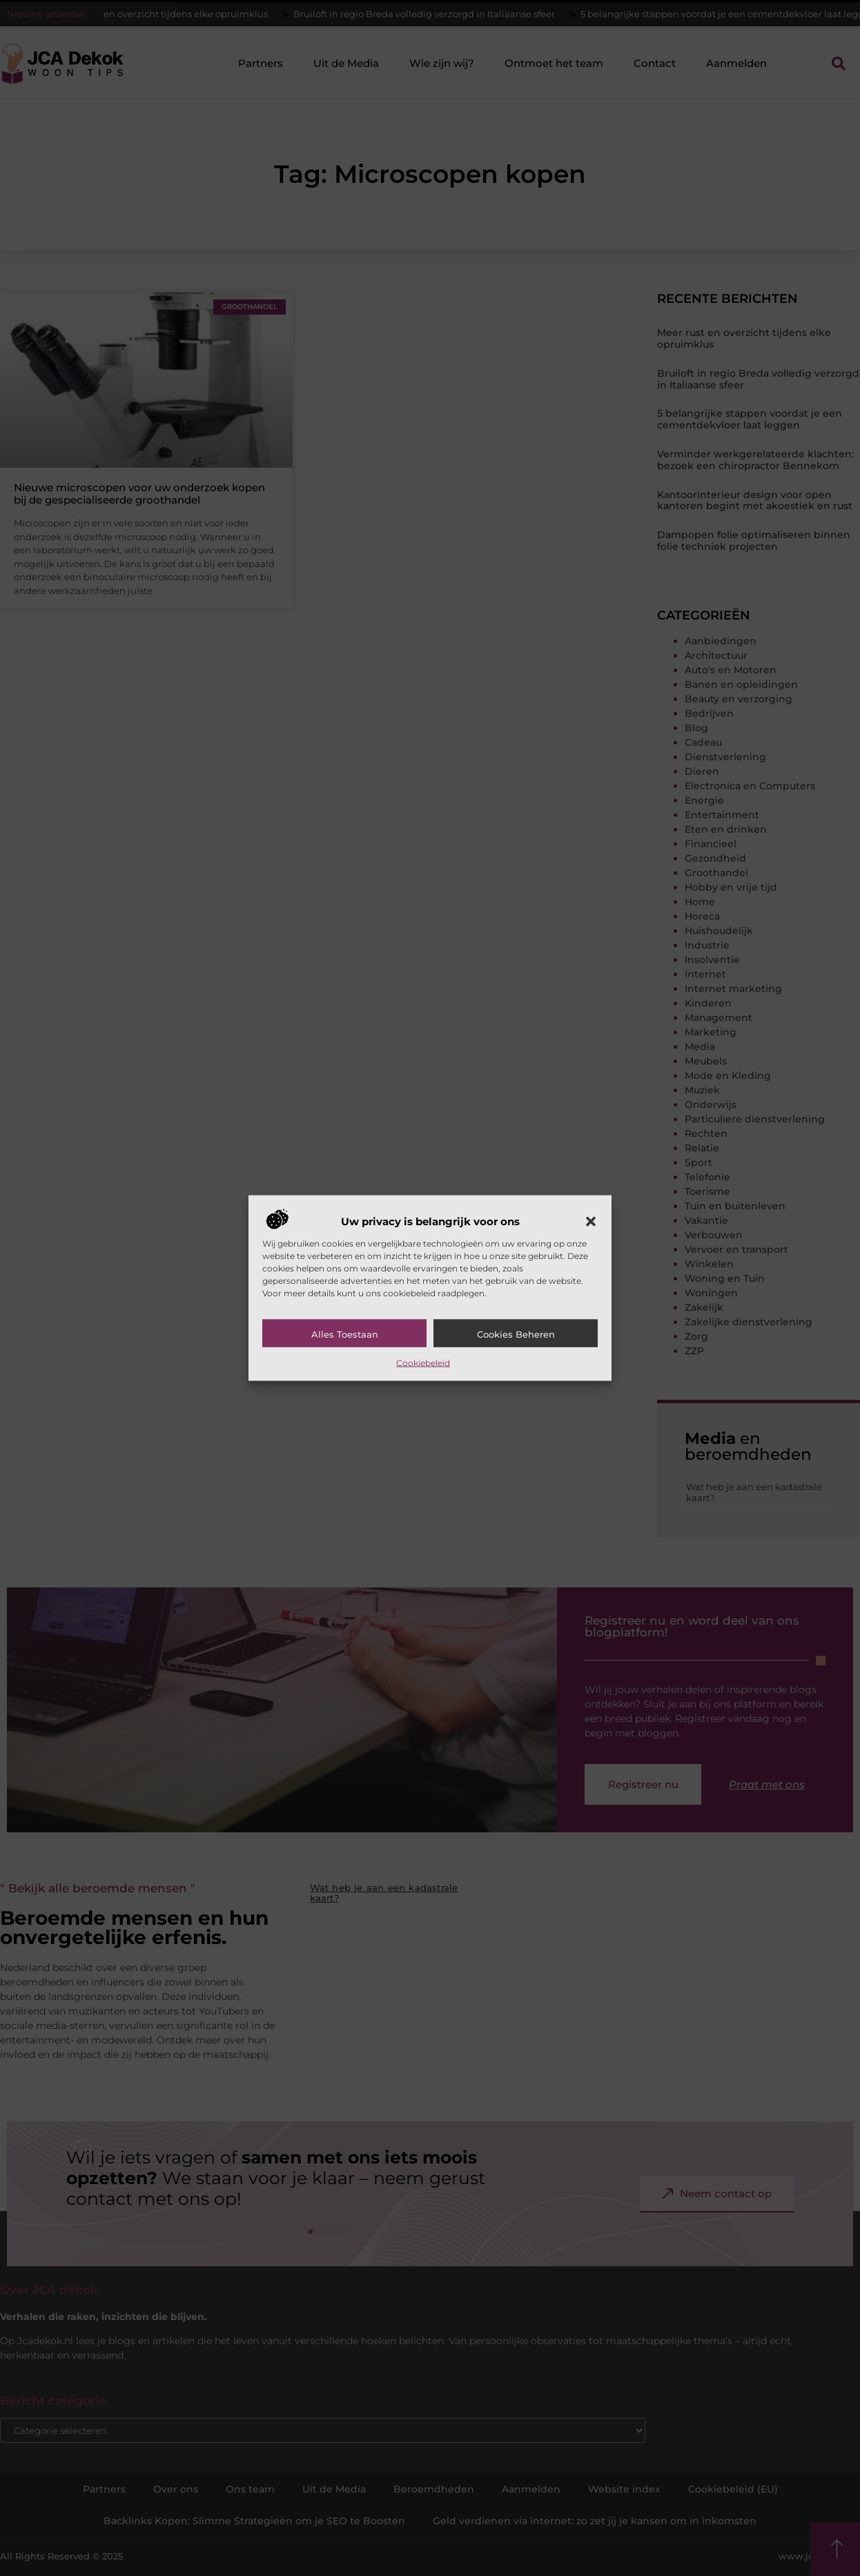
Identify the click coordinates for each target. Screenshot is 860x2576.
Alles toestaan (344, 1333)
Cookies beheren (516, 1333)
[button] (591, 1221)
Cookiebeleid (423, 1362)
